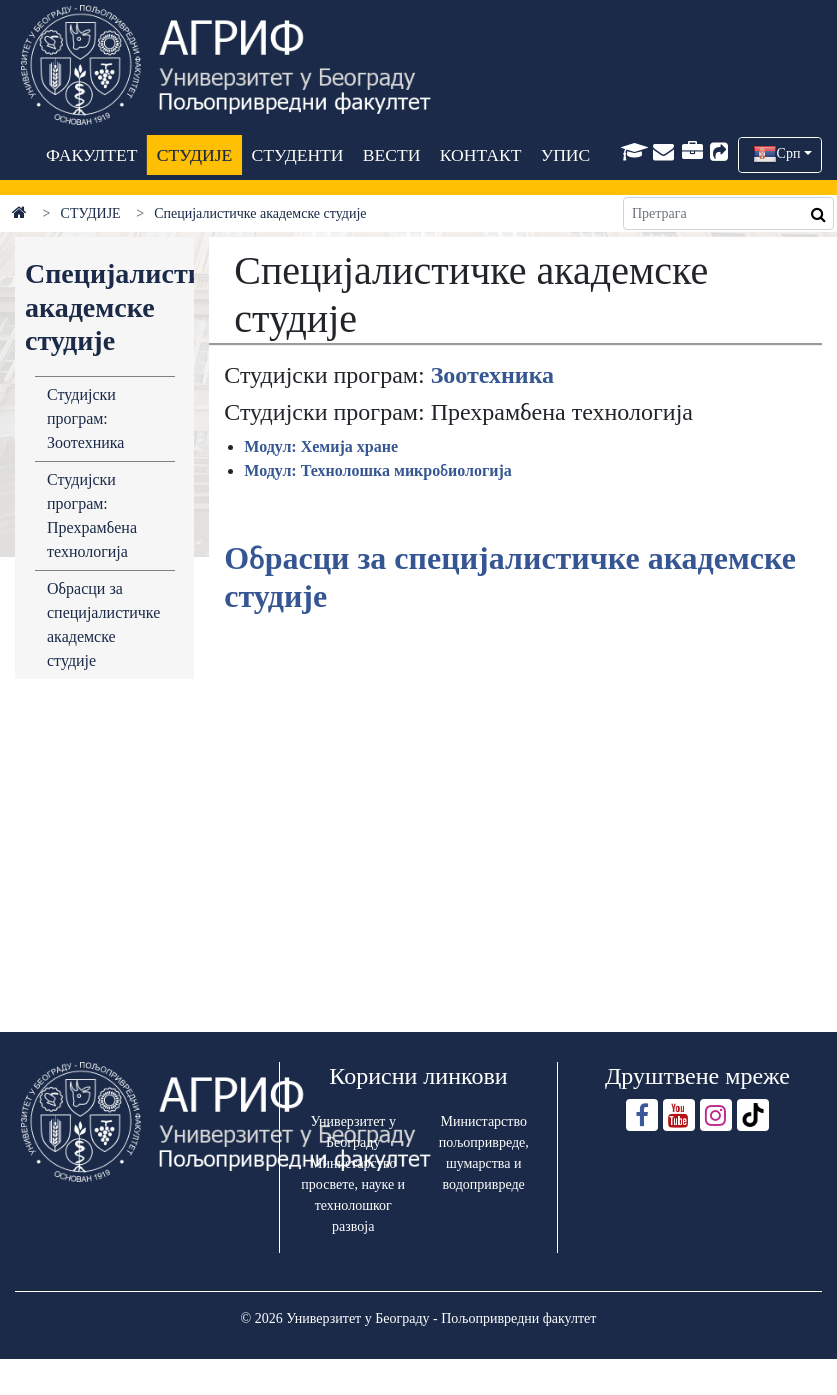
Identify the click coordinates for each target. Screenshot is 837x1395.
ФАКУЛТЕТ (92, 155)
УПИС (565, 155)
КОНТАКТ (480, 155)
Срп (789, 153)
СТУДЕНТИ (297, 155)
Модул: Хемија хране (321, 446)
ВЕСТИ (391, 155)
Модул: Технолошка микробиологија (378, 470)
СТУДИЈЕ (193, 155)
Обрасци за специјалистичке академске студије (103, 624)
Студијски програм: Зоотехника (85, 418)
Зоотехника (492, 375)
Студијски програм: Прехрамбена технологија (92, 515)
